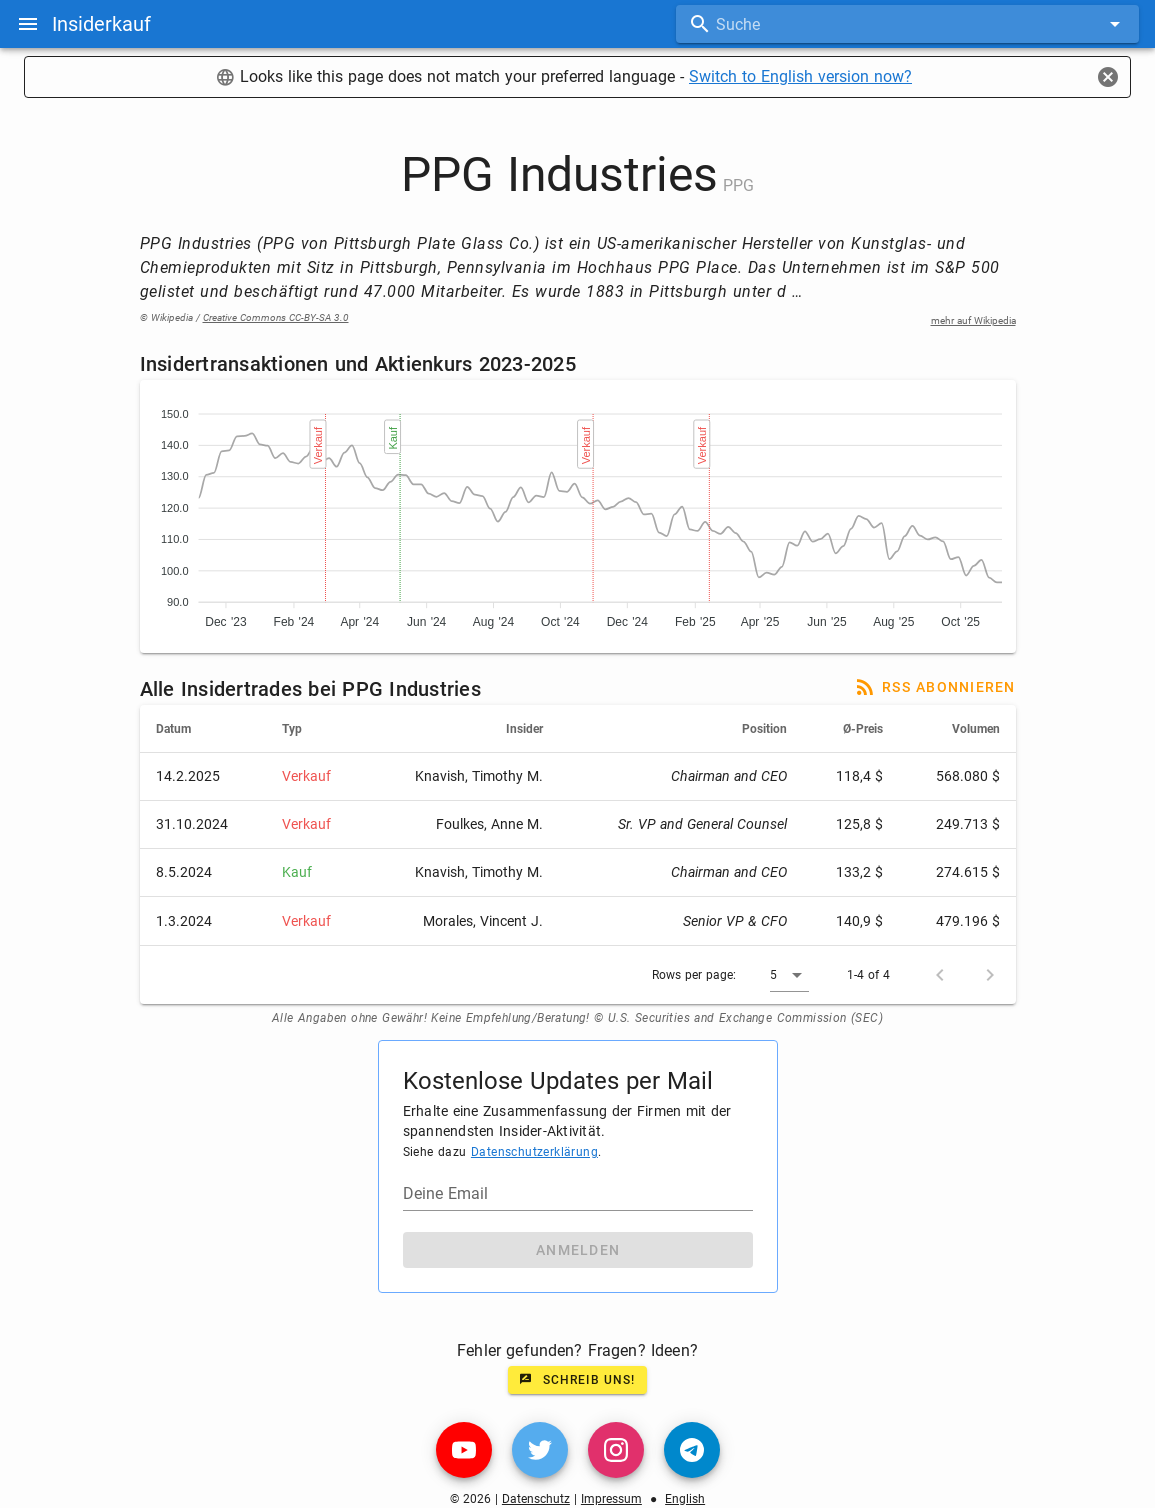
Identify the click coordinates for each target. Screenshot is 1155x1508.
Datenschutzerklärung (534, 1152)
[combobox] (907, 24)
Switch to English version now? (800, 76)
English (685, 1499)
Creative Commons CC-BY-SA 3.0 (276, 317)
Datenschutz (536, 1499)
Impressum (611, 1499)
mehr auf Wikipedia (973, 320)
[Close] (1108, 77)
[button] (789, 975)
